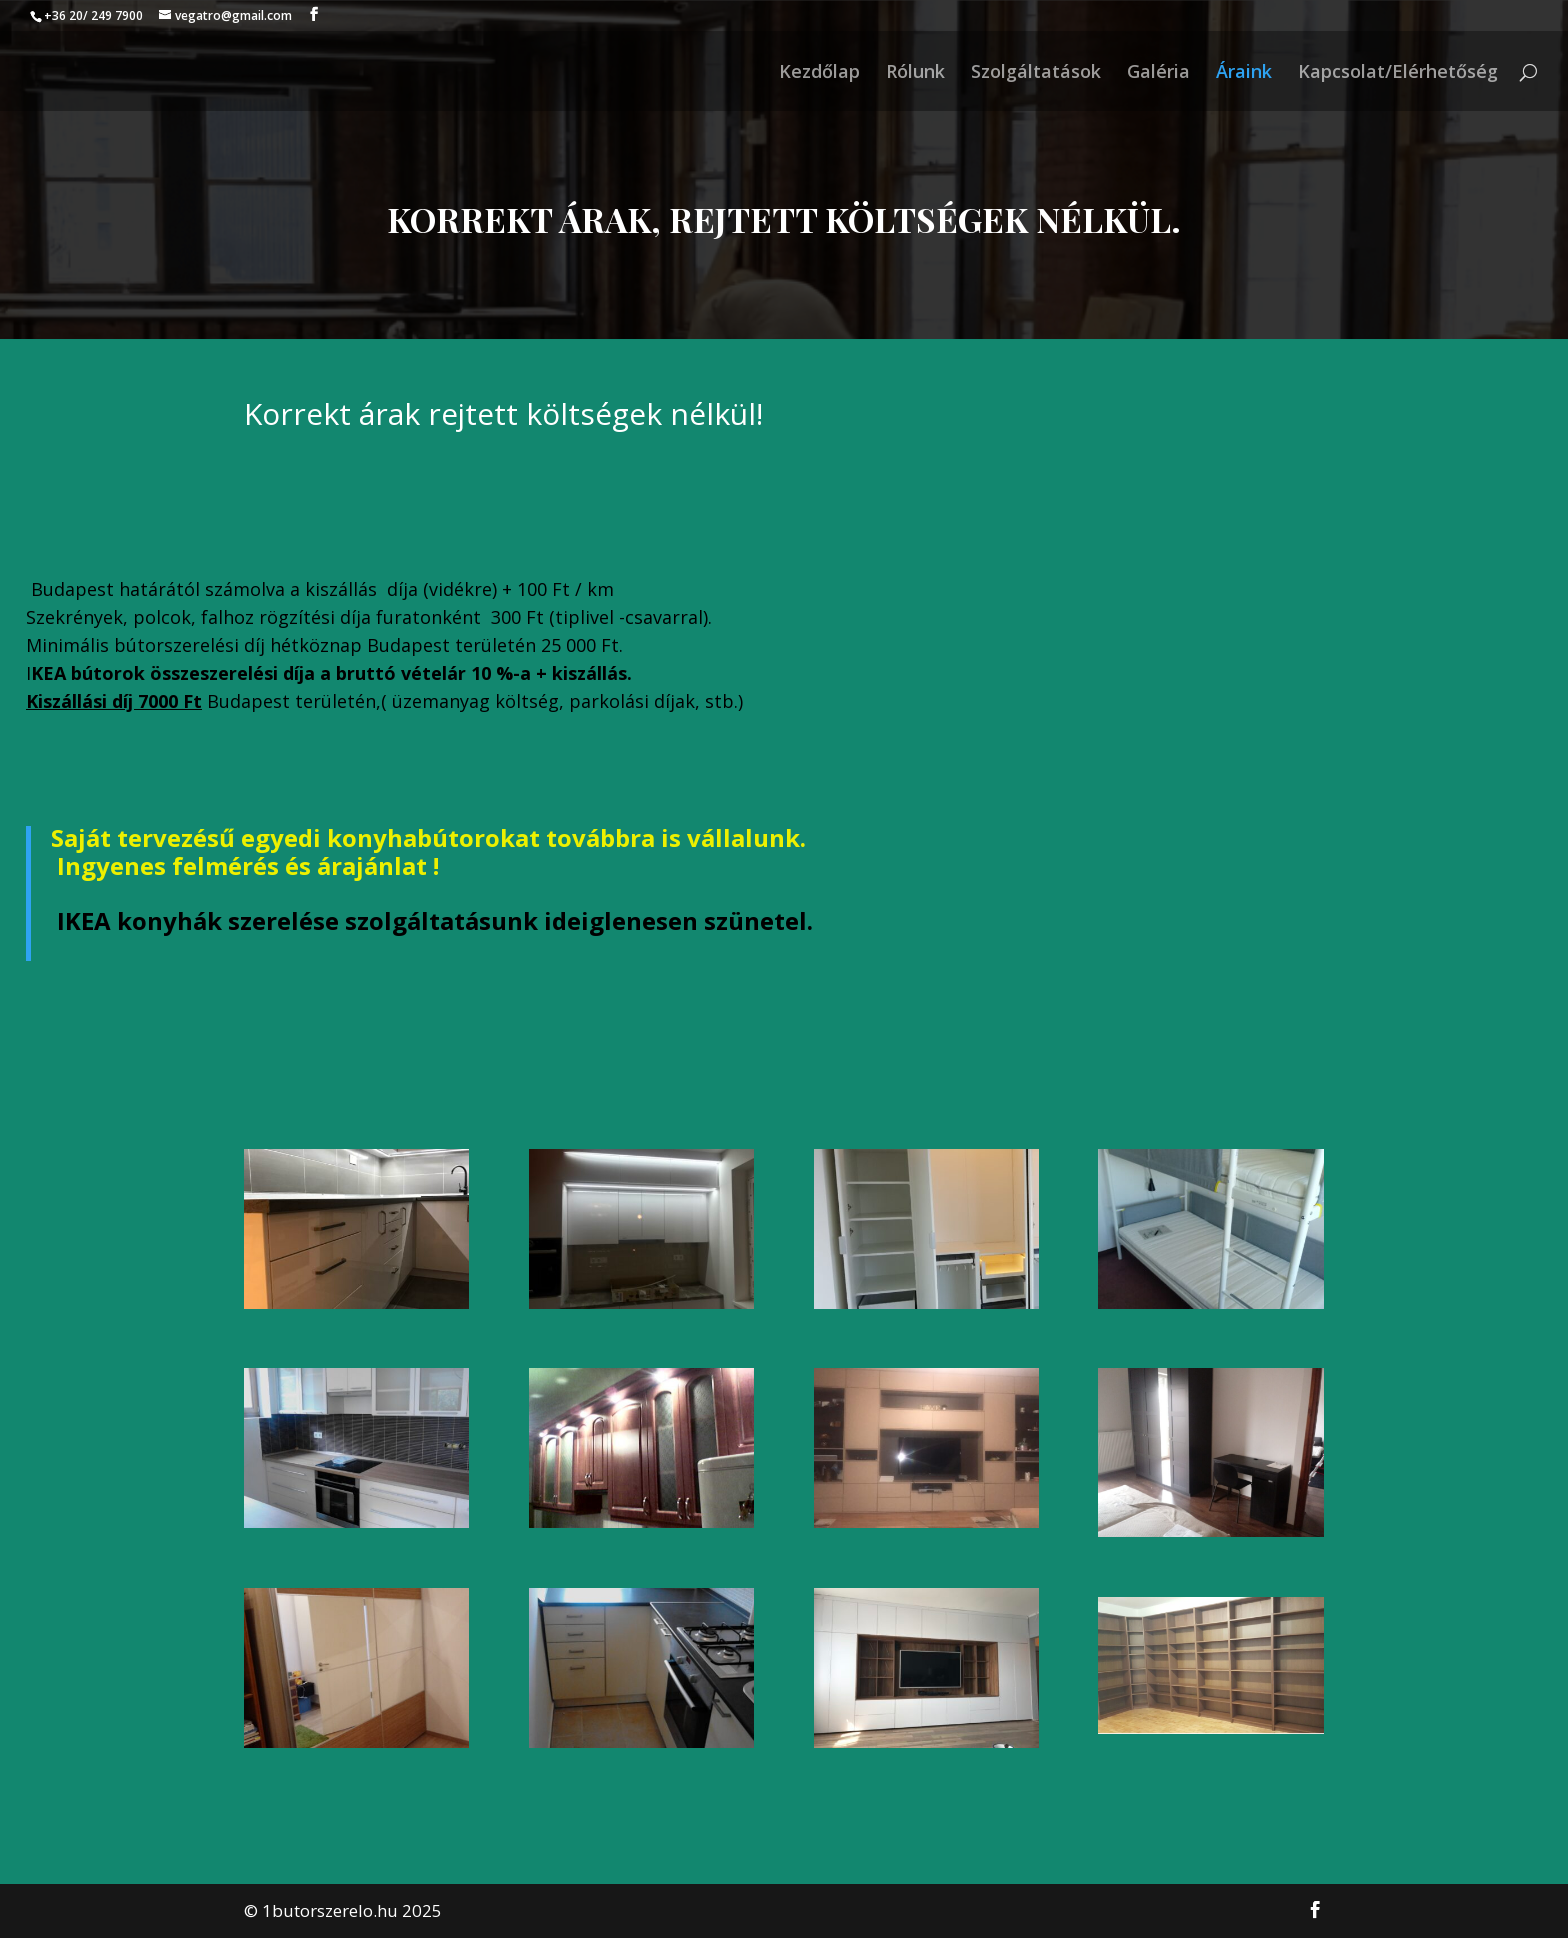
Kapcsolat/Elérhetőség (1398, 73)
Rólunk (915, 73)
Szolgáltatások (1036, 73)
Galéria (1158, 73)
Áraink (1244, 73)
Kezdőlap (819, 73)
